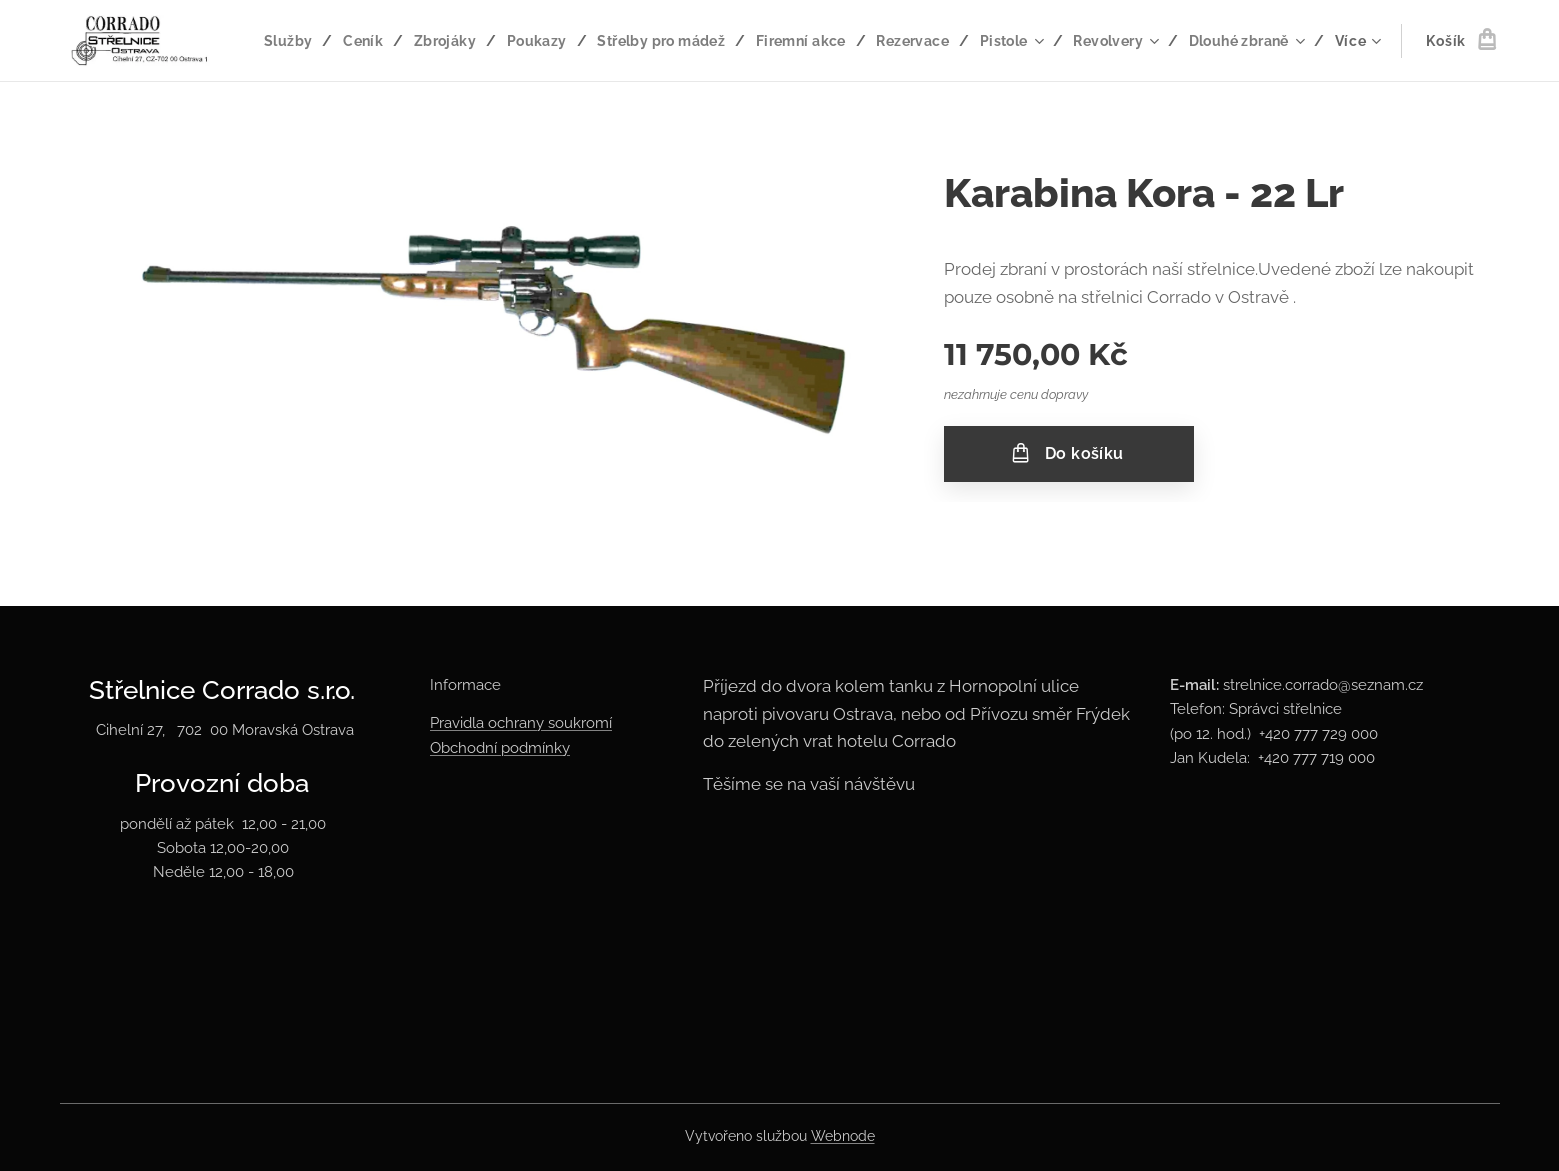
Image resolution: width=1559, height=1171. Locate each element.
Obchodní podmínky (500, 748)
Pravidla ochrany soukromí (521, 723)
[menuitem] (414, 41)
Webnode (843, 1136)
